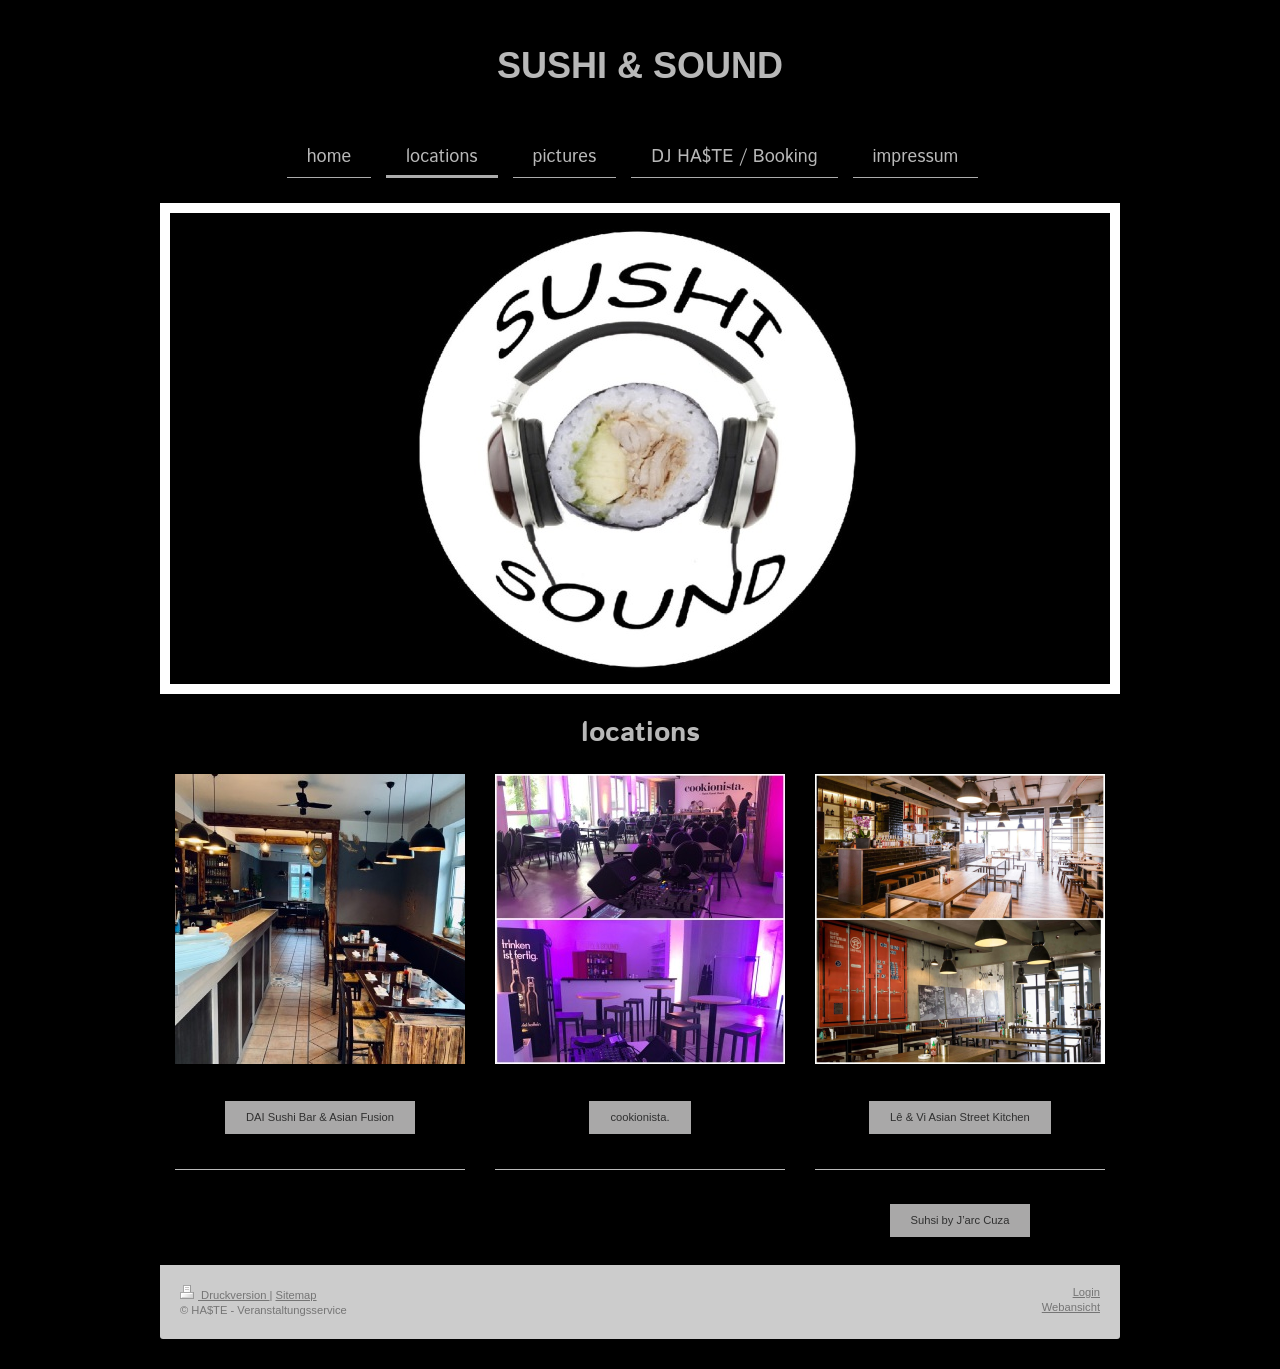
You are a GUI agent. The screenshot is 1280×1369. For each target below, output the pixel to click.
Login (1086, 1292)
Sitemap (296, 1295)
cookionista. (639, 1117)
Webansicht (1071, 1307)
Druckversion (225, 1295)
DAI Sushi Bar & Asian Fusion (320, 1117)
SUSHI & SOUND (640, 65)
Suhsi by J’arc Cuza (960, 1220)
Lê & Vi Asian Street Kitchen (960, 1117)
